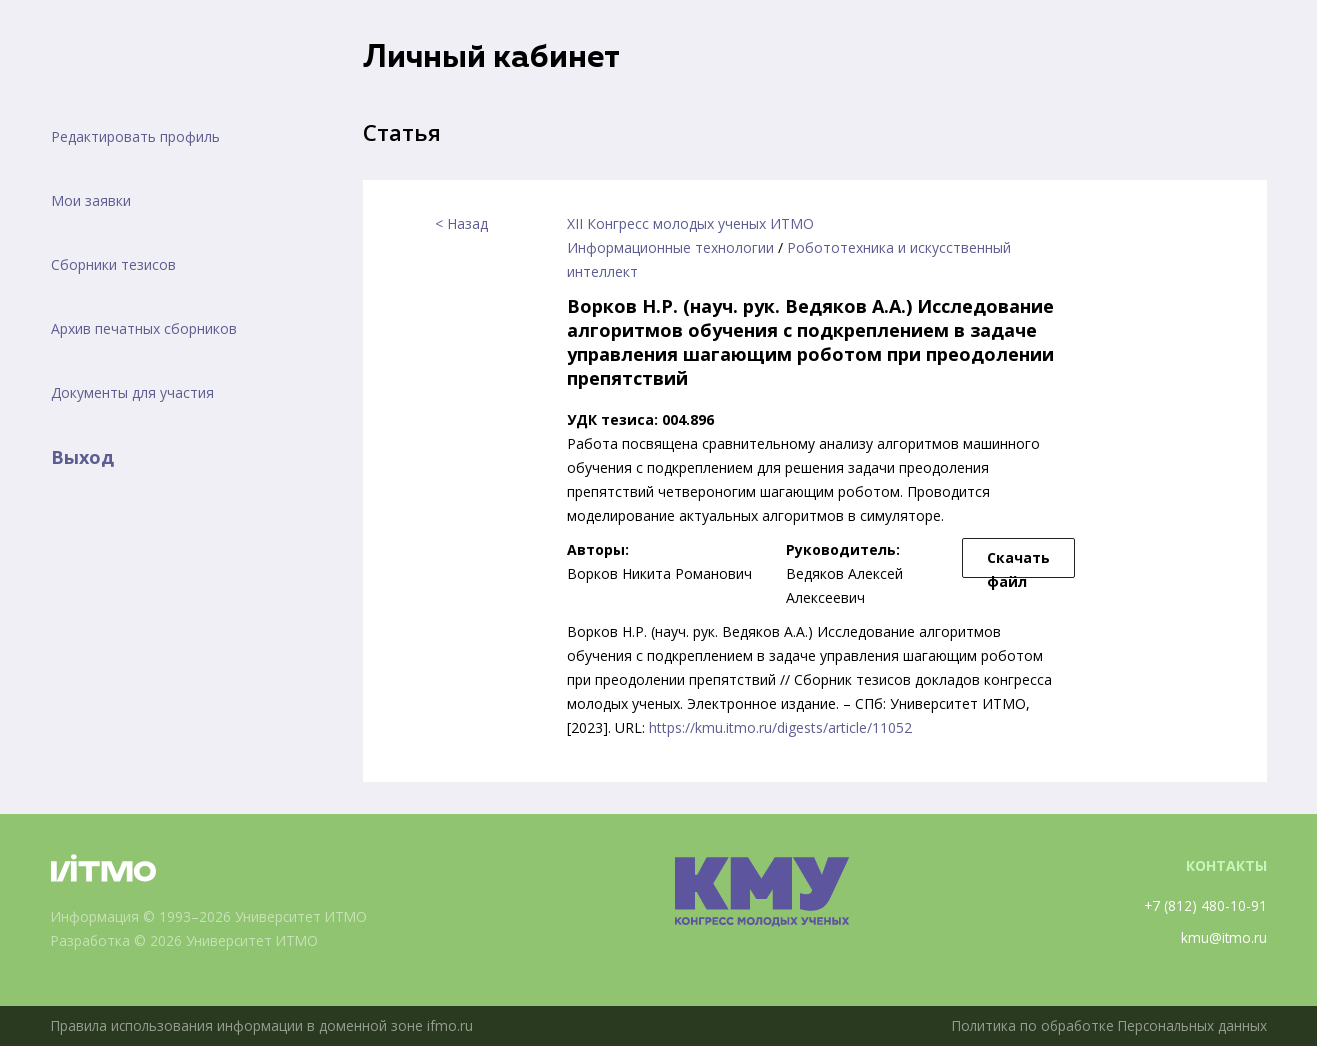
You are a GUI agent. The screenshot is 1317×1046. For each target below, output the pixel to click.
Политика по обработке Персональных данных (1106, 1025)
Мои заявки (91, 200)
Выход (82, 457)
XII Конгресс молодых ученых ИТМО (690, 223)
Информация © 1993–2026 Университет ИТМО (211, 916)
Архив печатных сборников (144, 328)
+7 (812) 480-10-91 (1205, 905)
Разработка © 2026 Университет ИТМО (187, 940)
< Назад (461, 223)
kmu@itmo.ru (1223, 937)
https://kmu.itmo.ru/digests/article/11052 (780, 727)
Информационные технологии (670, 247)
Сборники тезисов (113, 264)
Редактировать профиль (135, 136)
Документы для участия (132, 392)
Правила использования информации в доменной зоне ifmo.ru (264, 1025)
